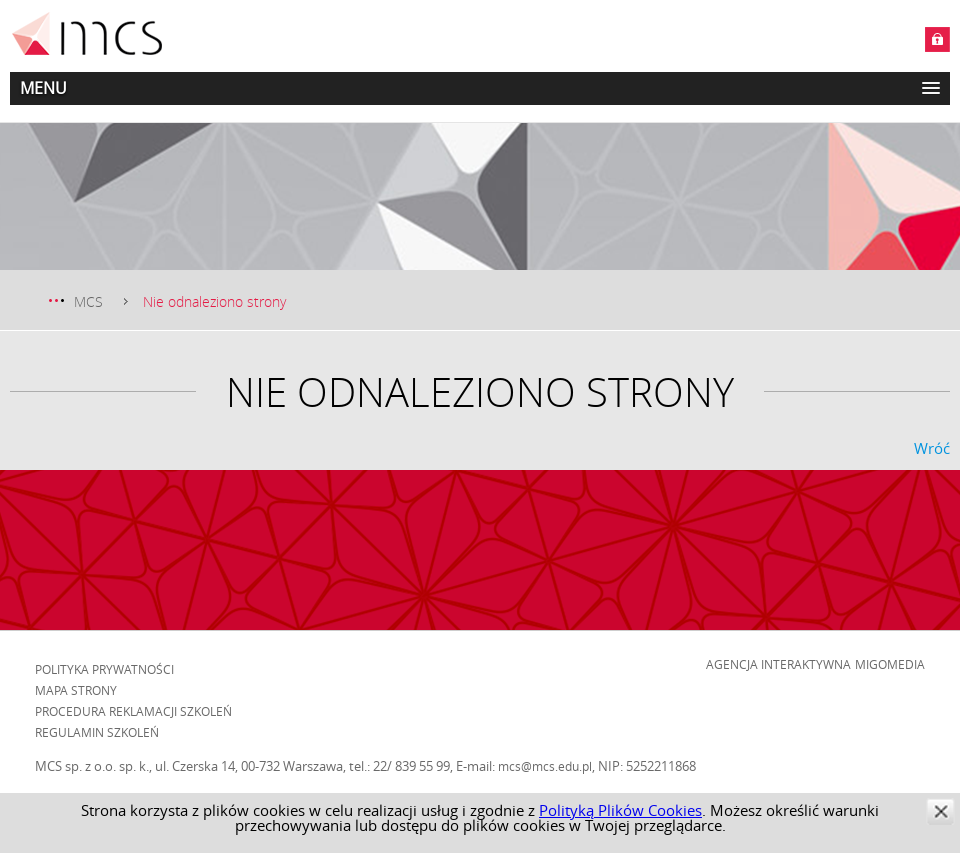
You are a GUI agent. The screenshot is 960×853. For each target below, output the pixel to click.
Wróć (932, 448)
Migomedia (890, 664)
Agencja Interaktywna (778, 664)
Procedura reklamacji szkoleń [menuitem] (133, 711)
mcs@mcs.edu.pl (545, 766)
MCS (88, 301)
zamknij (940, 811)
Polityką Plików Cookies (620, 810)
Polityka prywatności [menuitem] (104, 669)
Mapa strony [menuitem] (76, 690)
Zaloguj (937, 39)
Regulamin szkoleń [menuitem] (97, 732)
